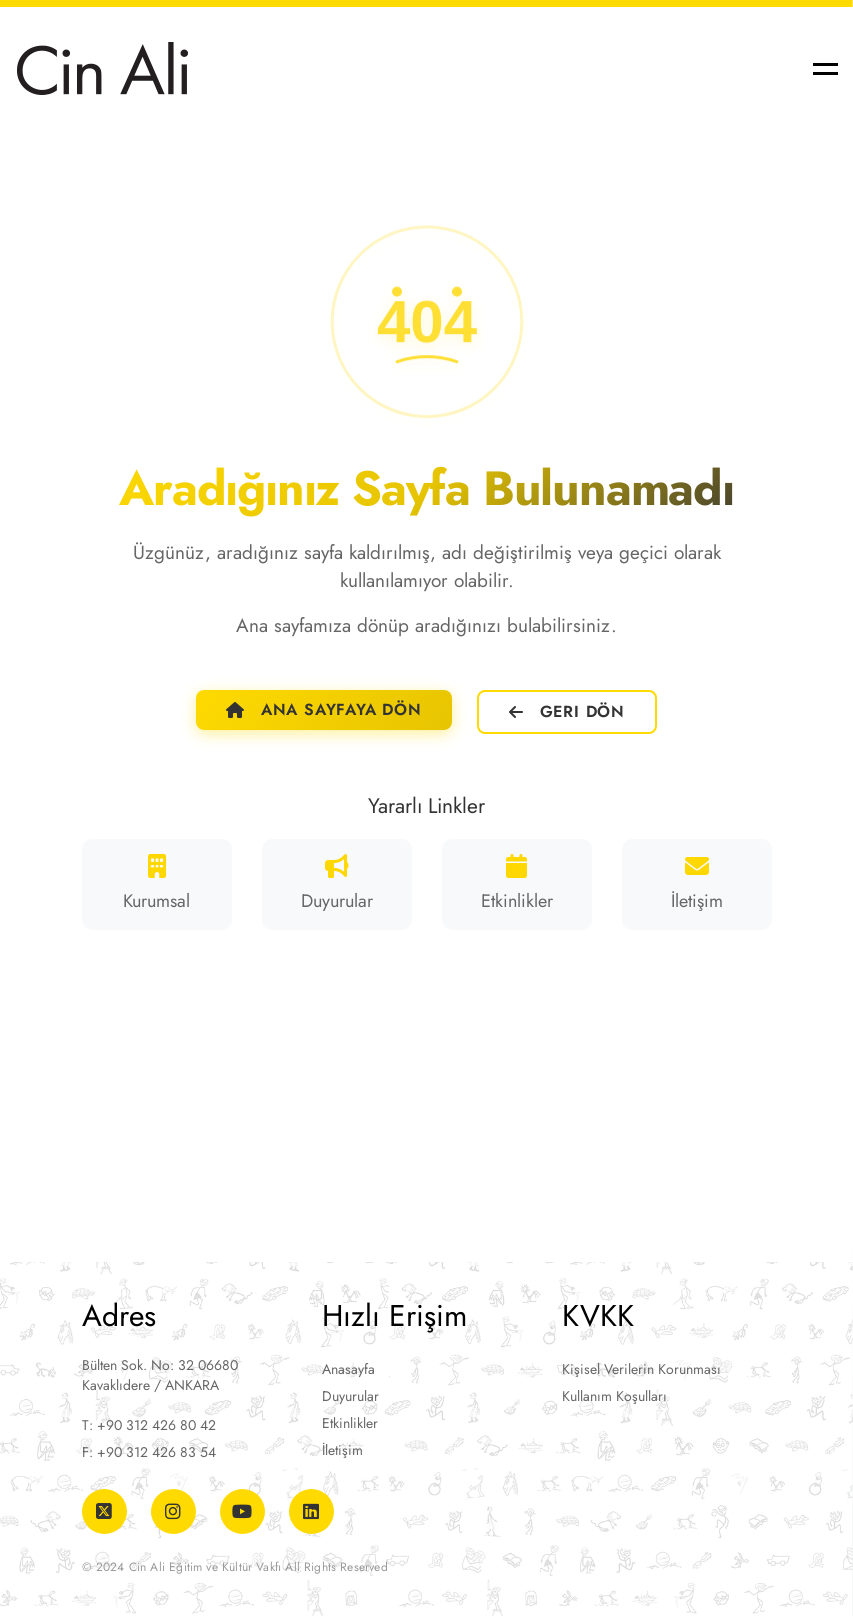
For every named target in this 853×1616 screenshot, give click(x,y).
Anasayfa (348, 1369)
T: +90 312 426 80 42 (149, 1425)
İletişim (342, 1450)
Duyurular (350, 1396)
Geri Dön (567, 711)
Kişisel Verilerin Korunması (641, 1369)
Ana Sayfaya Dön (324, 709)
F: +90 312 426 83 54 (149, 1452)
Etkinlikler (350, 1423)
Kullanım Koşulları (614, 1396)
